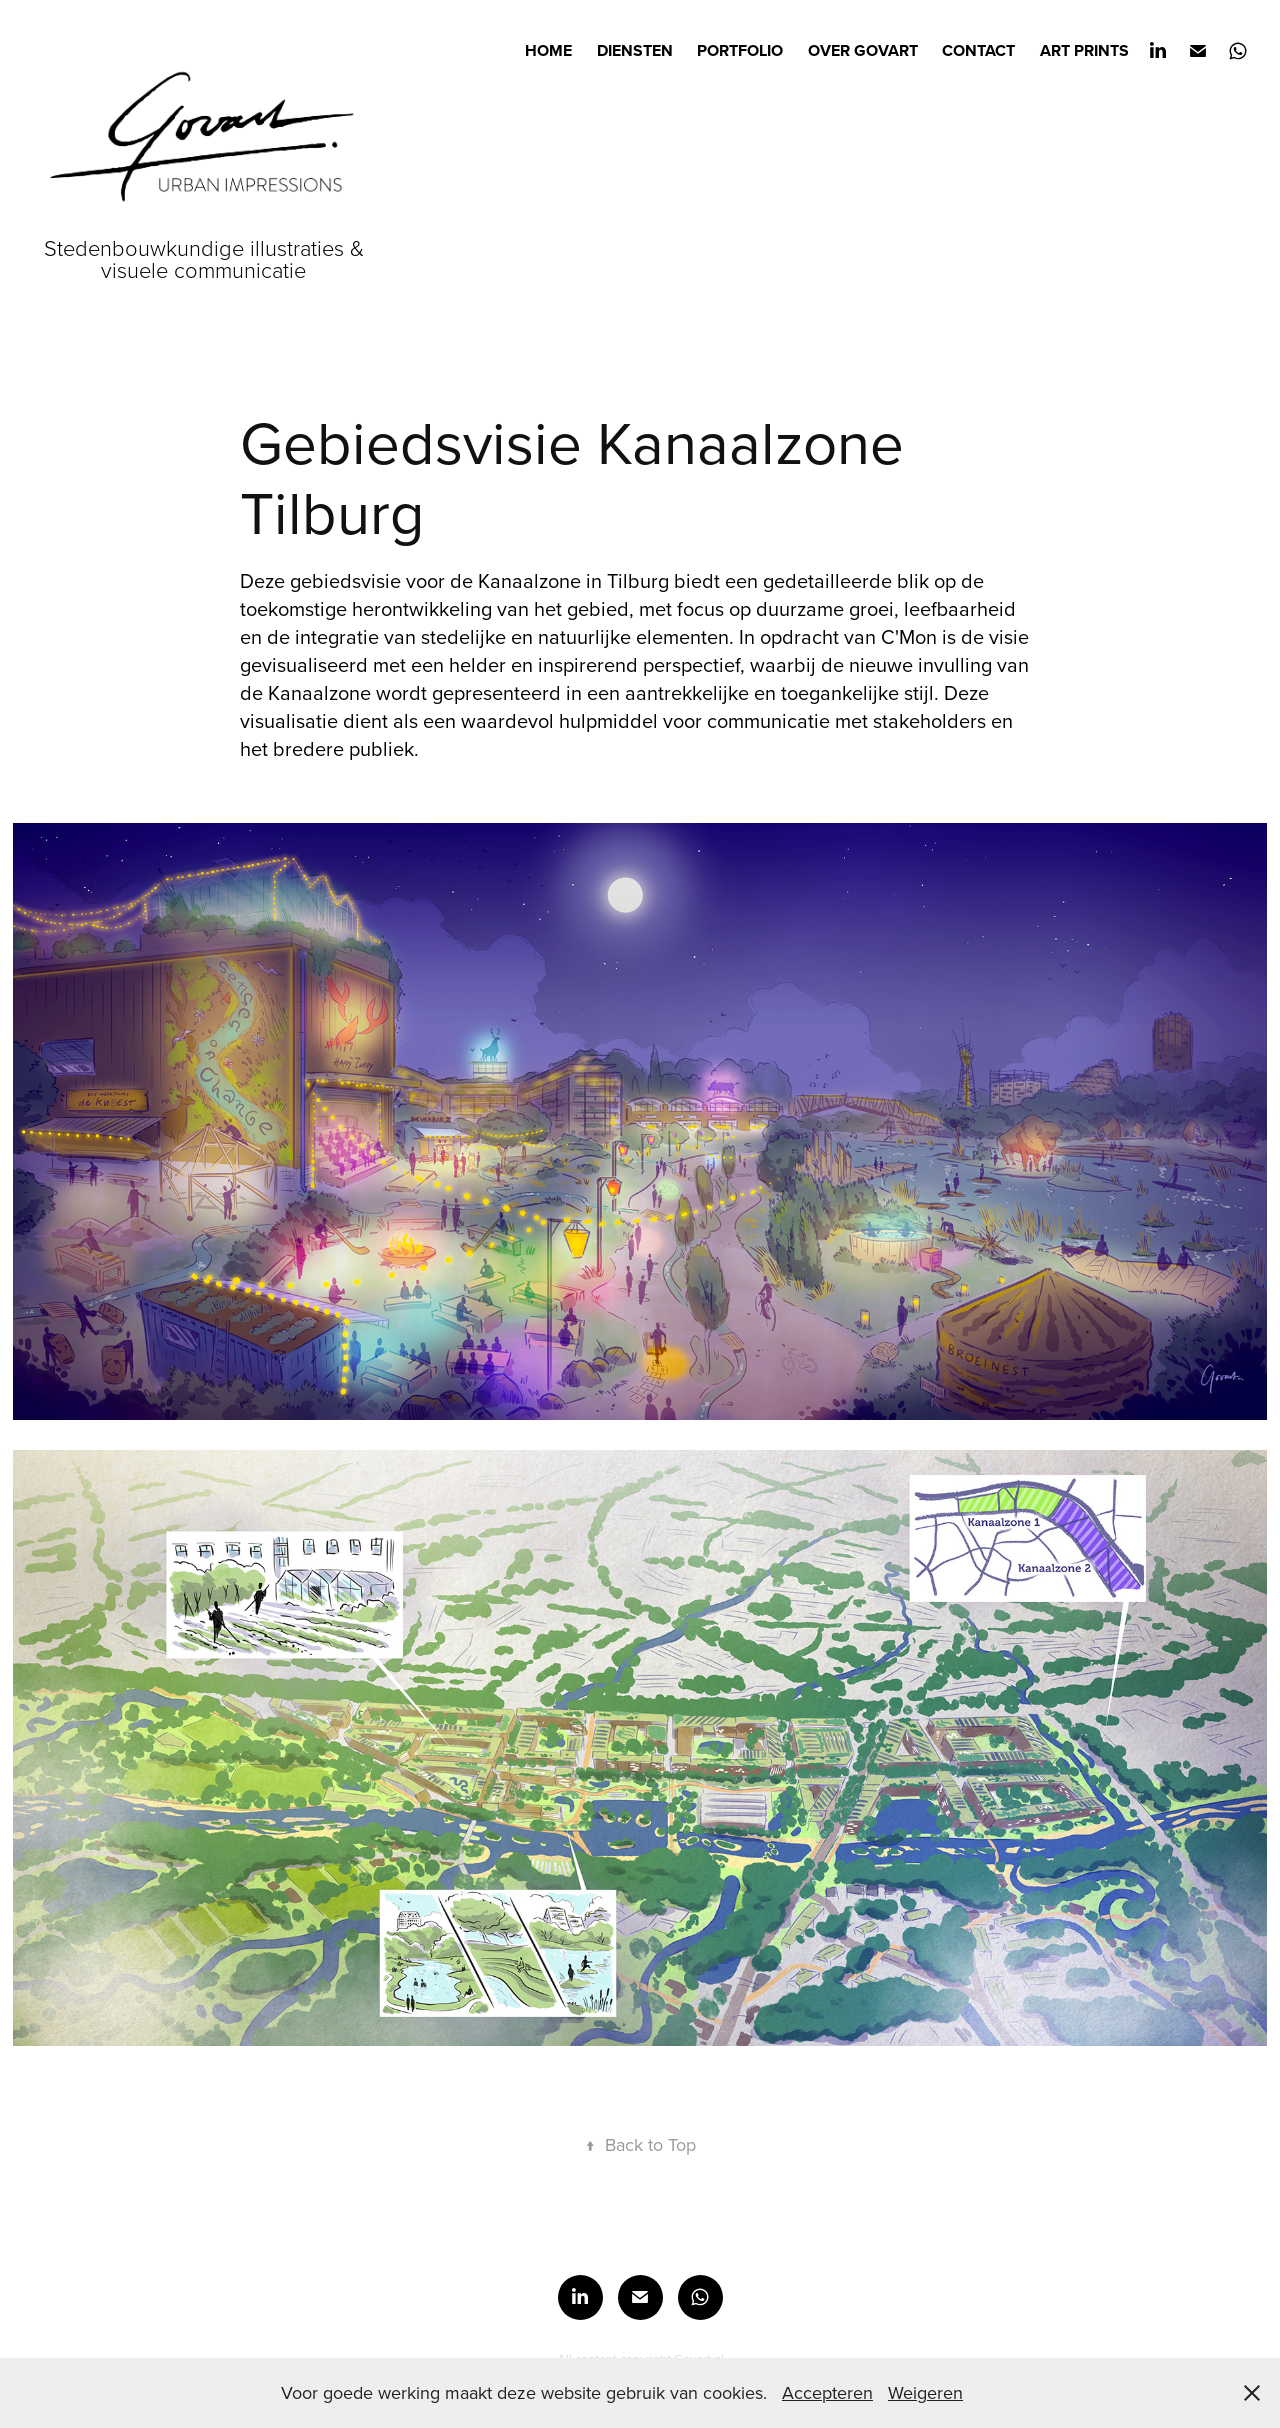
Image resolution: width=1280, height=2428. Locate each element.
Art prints (1084, 50)
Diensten (635, 50)
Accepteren (827, 2392)
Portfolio (740, 50)
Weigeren (925, 2392)
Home (548, 50)
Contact (978, 50)
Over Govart (863, 50)
